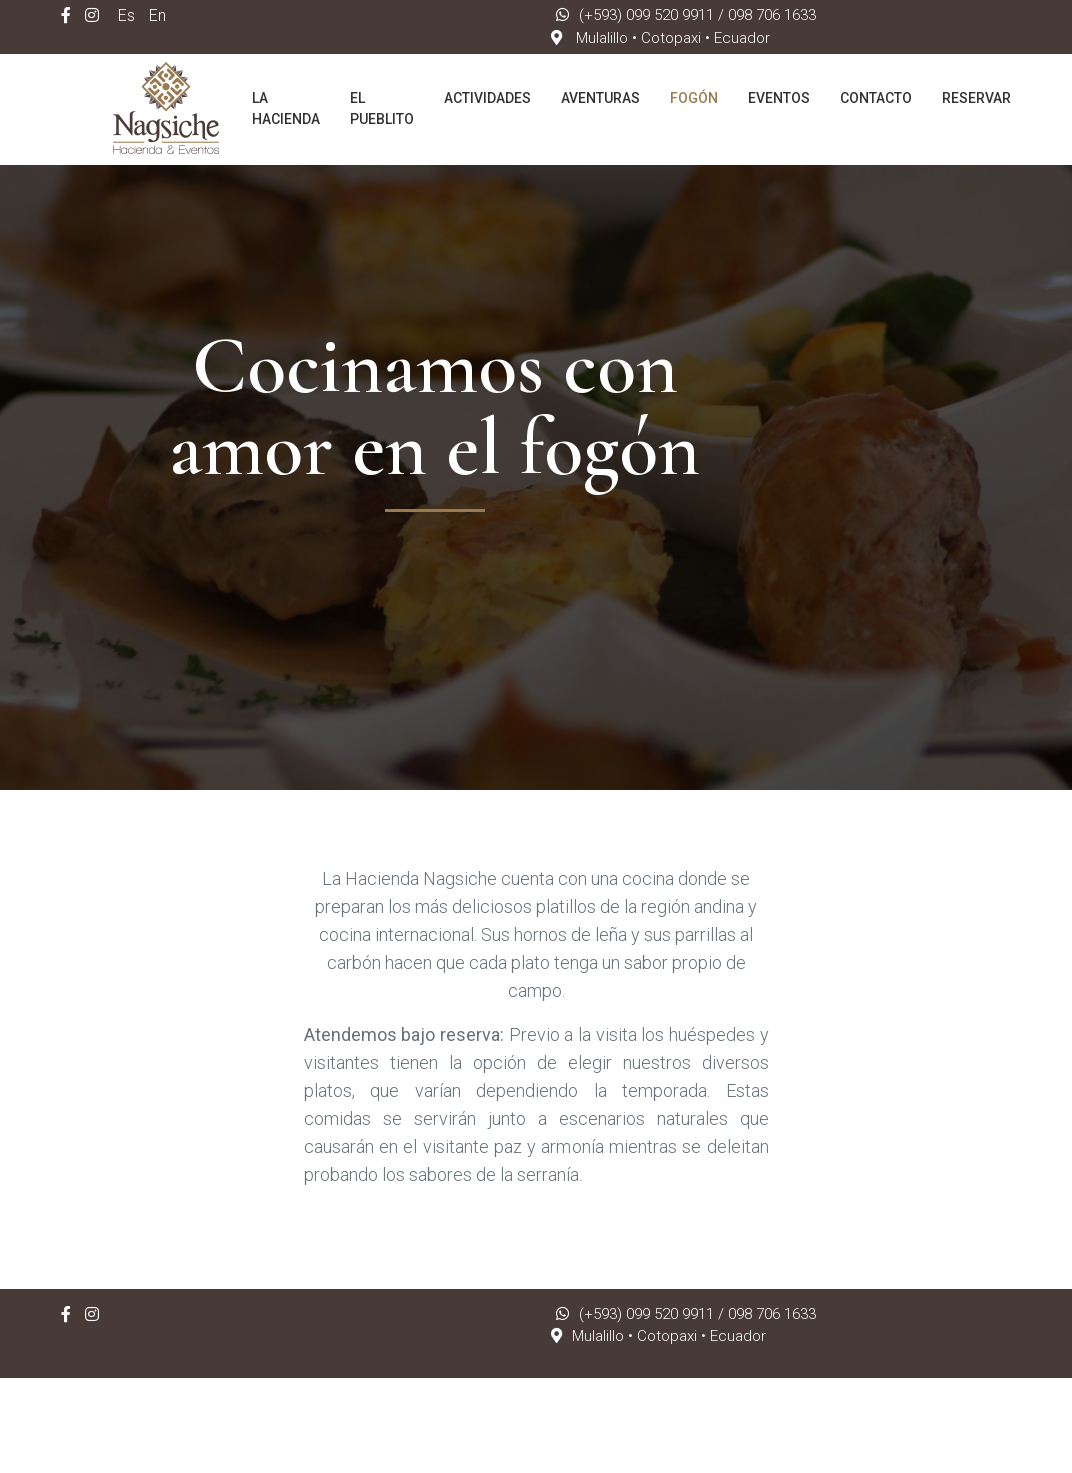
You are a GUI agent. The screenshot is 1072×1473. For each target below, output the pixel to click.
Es (126, 15)
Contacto (876, 98)
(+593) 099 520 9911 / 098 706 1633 (686, 15)
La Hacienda (286, 108)
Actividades (487, 98)
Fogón (694, 98)
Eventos (779, 98)
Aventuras (600, 98)
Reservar (976, 98)
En (157, 15)
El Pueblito (382, 108)
